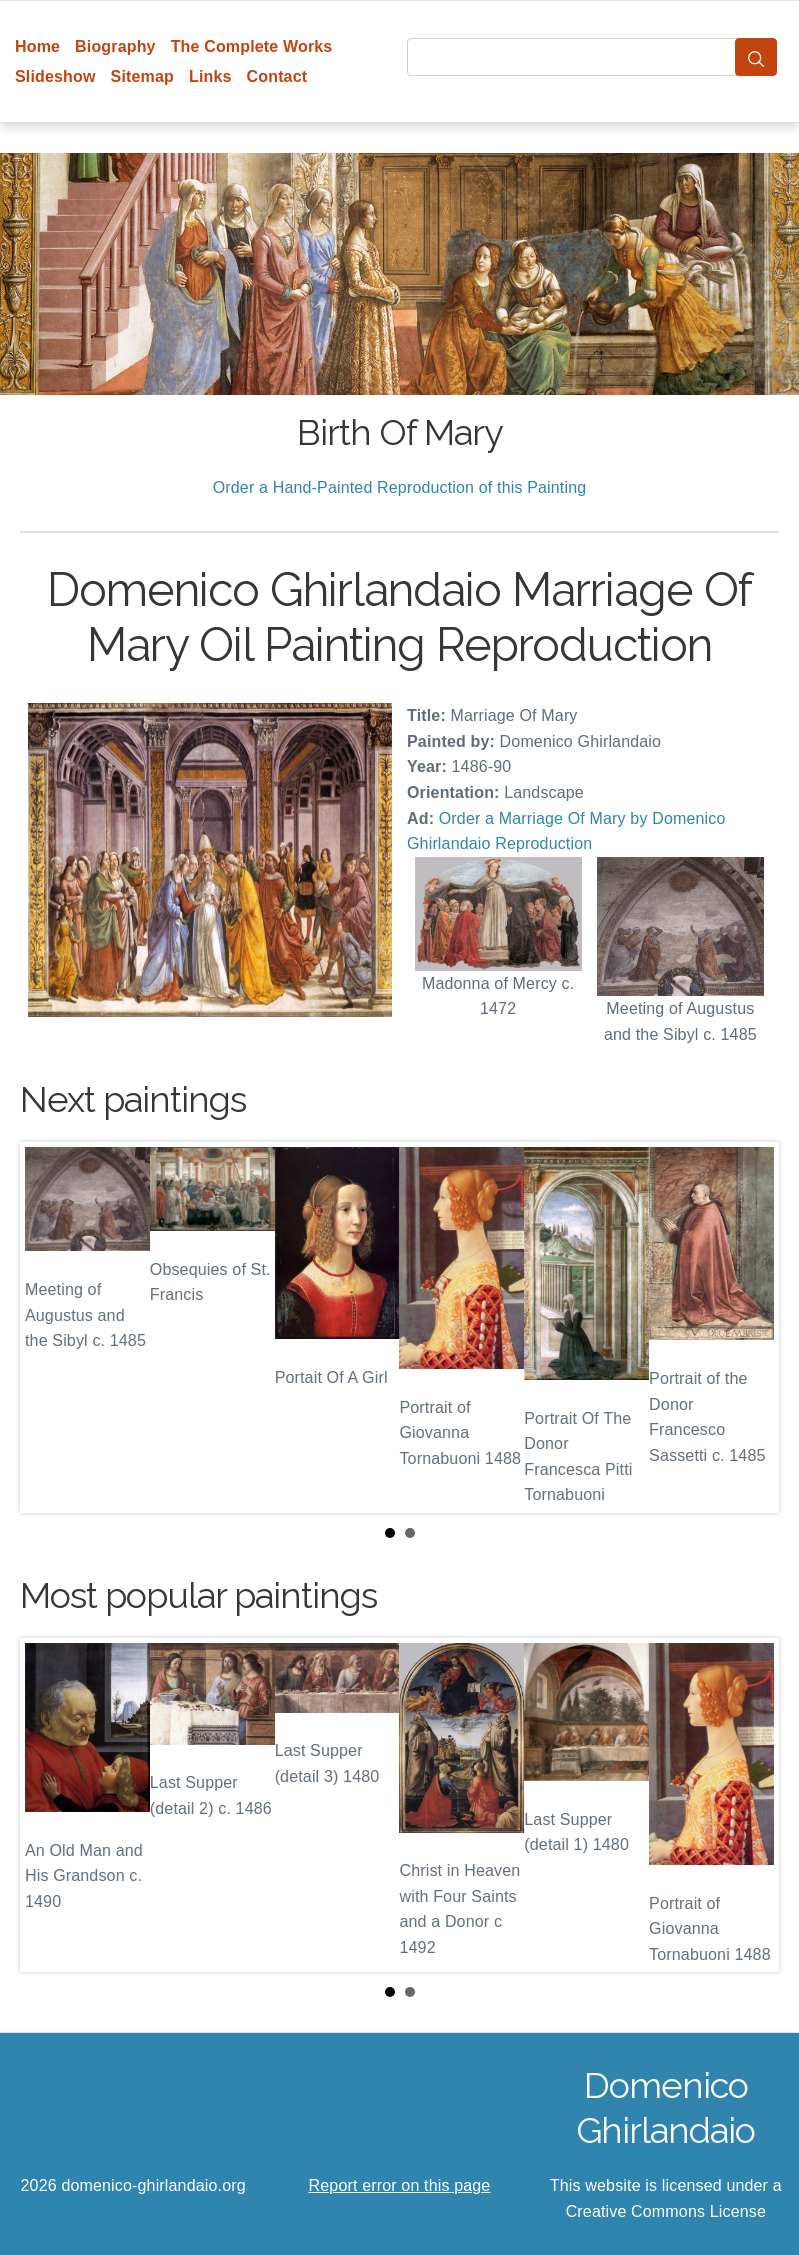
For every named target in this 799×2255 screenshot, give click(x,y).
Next (748, 1328)
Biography (115, 46)
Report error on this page (400, 2185)
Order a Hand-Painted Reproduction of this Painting (400, 487)
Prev (51, 1328)
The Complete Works (252, 46)
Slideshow (55, 76)
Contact (277, 76)
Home (37, 46)
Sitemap (142, 76)
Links (210, 76)
